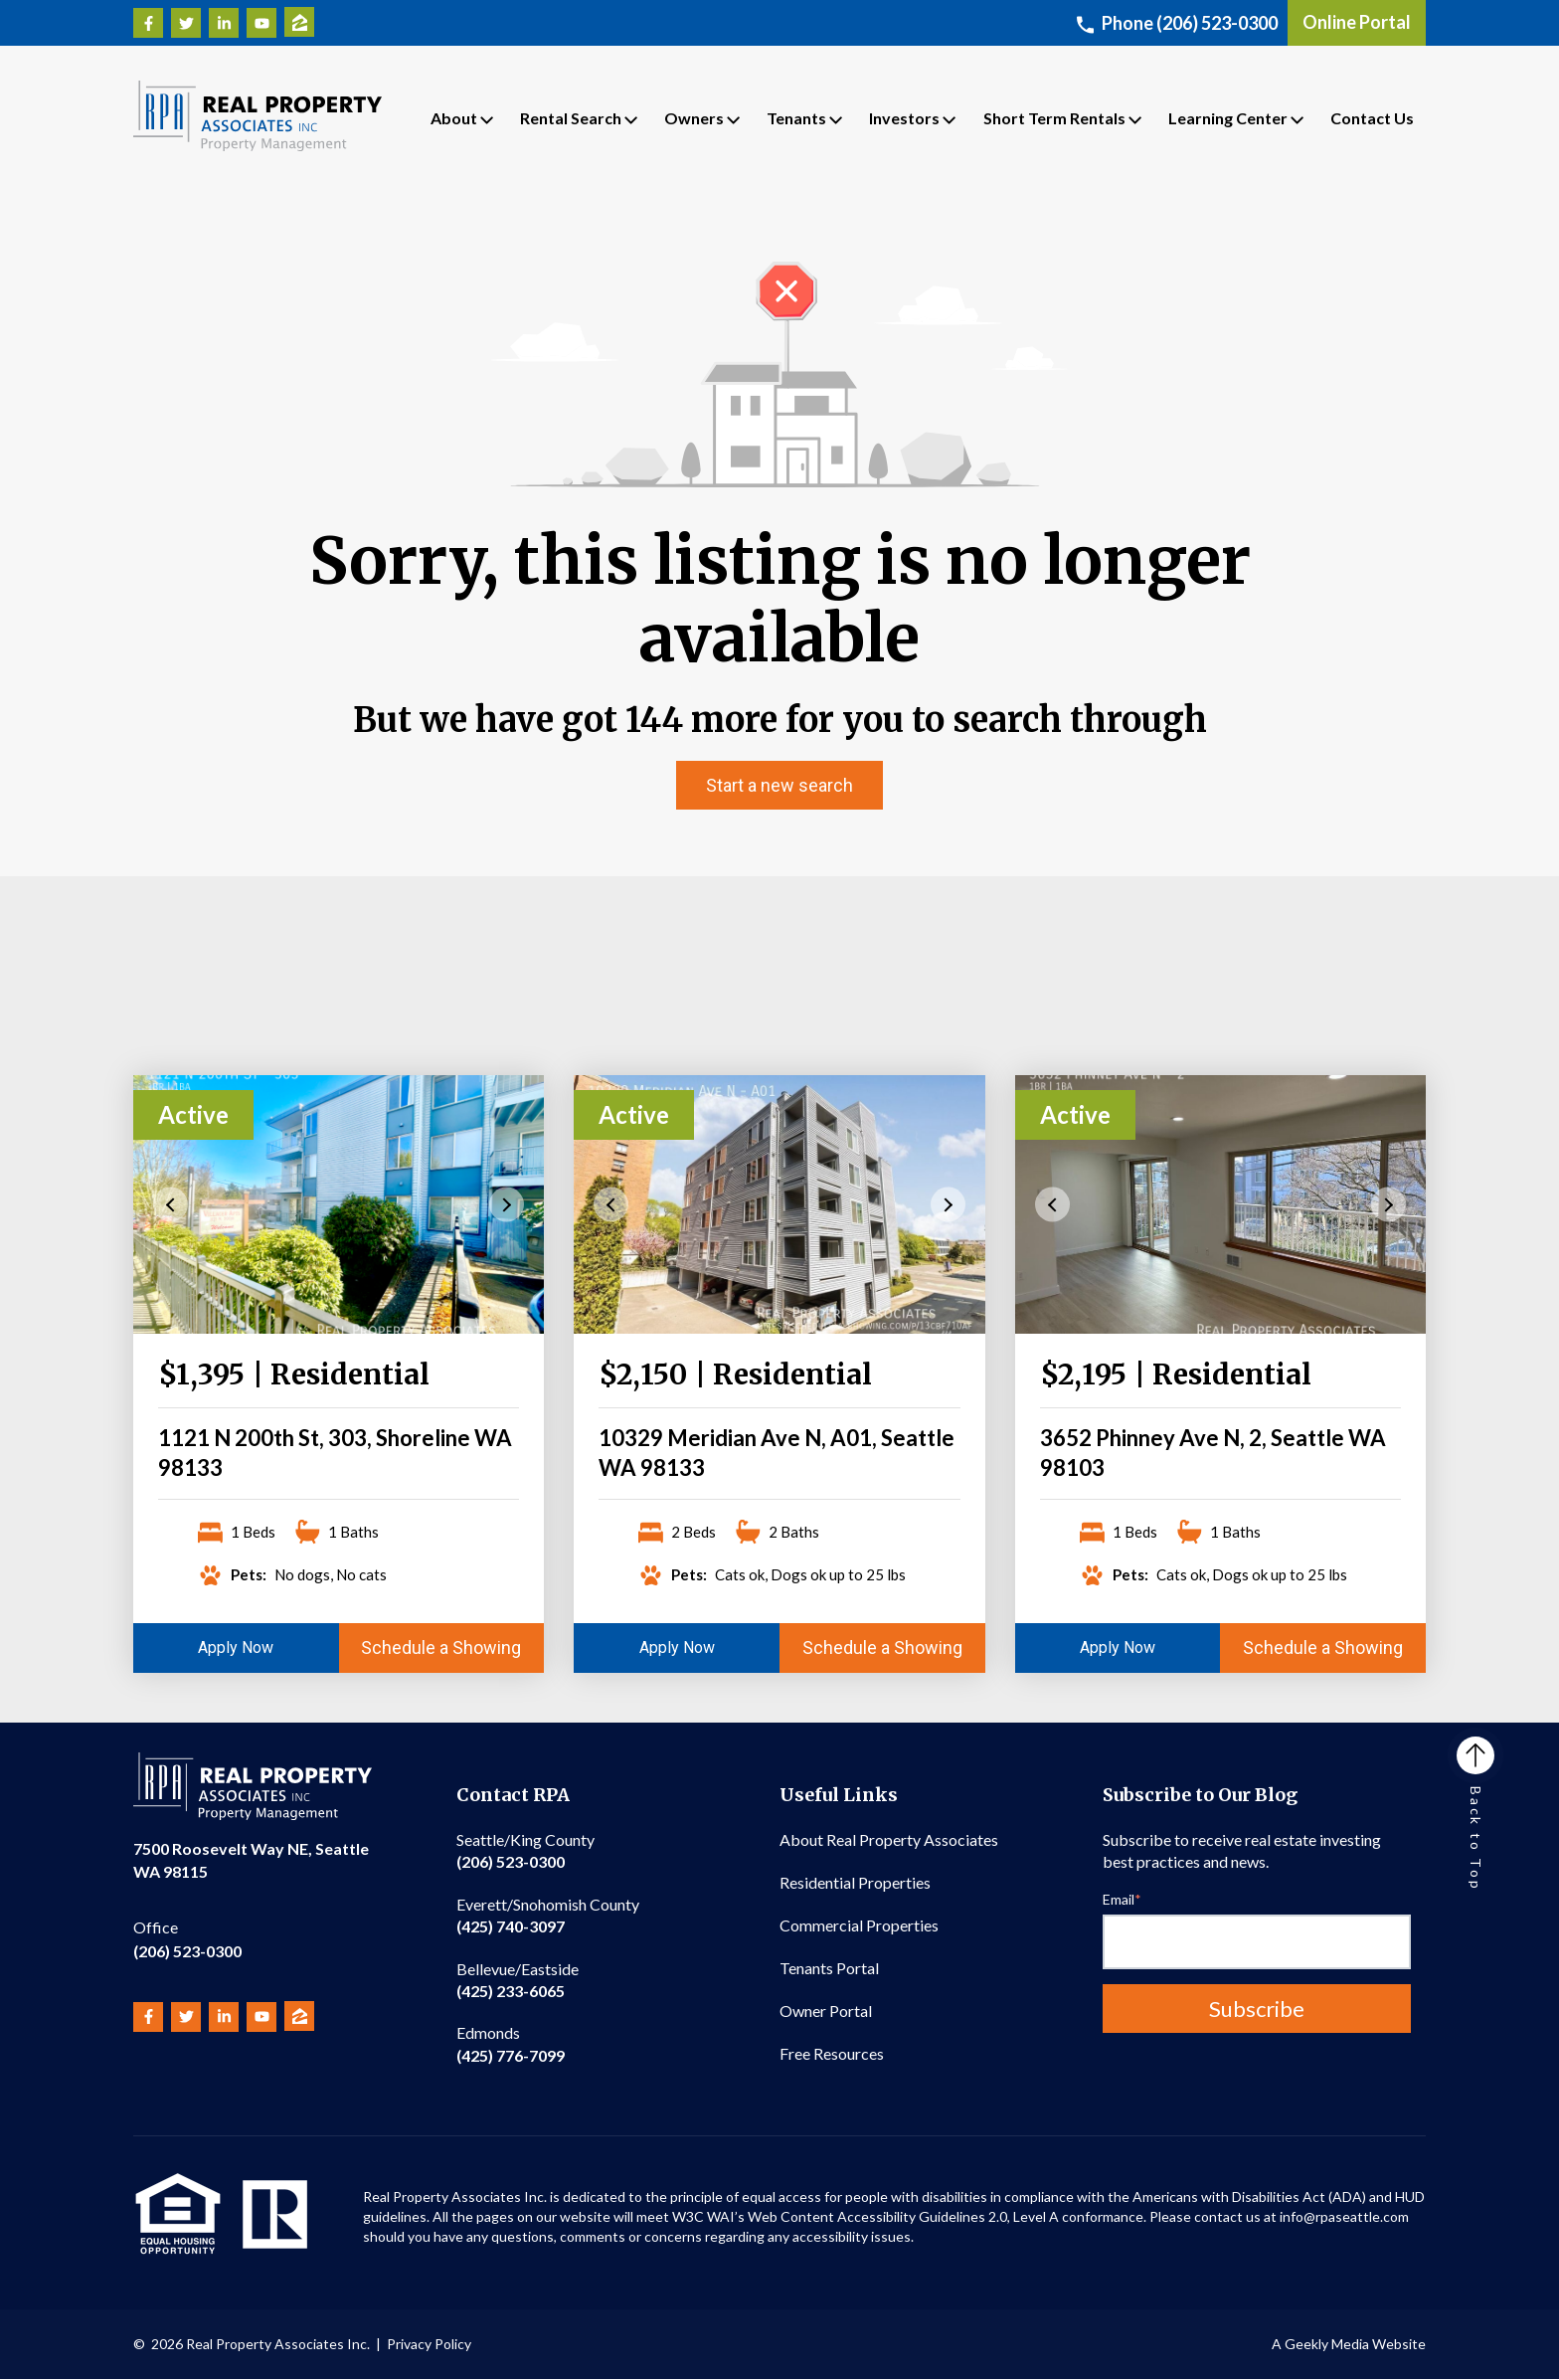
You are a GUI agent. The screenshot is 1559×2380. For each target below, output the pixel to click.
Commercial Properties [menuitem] (859, 1925)
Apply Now (235, 1647)
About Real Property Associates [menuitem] (889, 1839)
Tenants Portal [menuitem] (829, 1967)
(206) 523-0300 (187, 1938)
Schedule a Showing (441, 1647)
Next (506, 1205)
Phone (1177, 23)
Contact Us (1372, 117)
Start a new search (779, 785)
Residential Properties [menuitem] (855, 1882)
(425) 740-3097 (547, 1915)
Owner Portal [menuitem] (826, 2010)
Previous (170, 1205)
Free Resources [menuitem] (832, 2053)
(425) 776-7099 (510, 2043)
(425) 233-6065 (517, 1979)
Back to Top (1475, 1814)
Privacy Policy (429, 2343)
